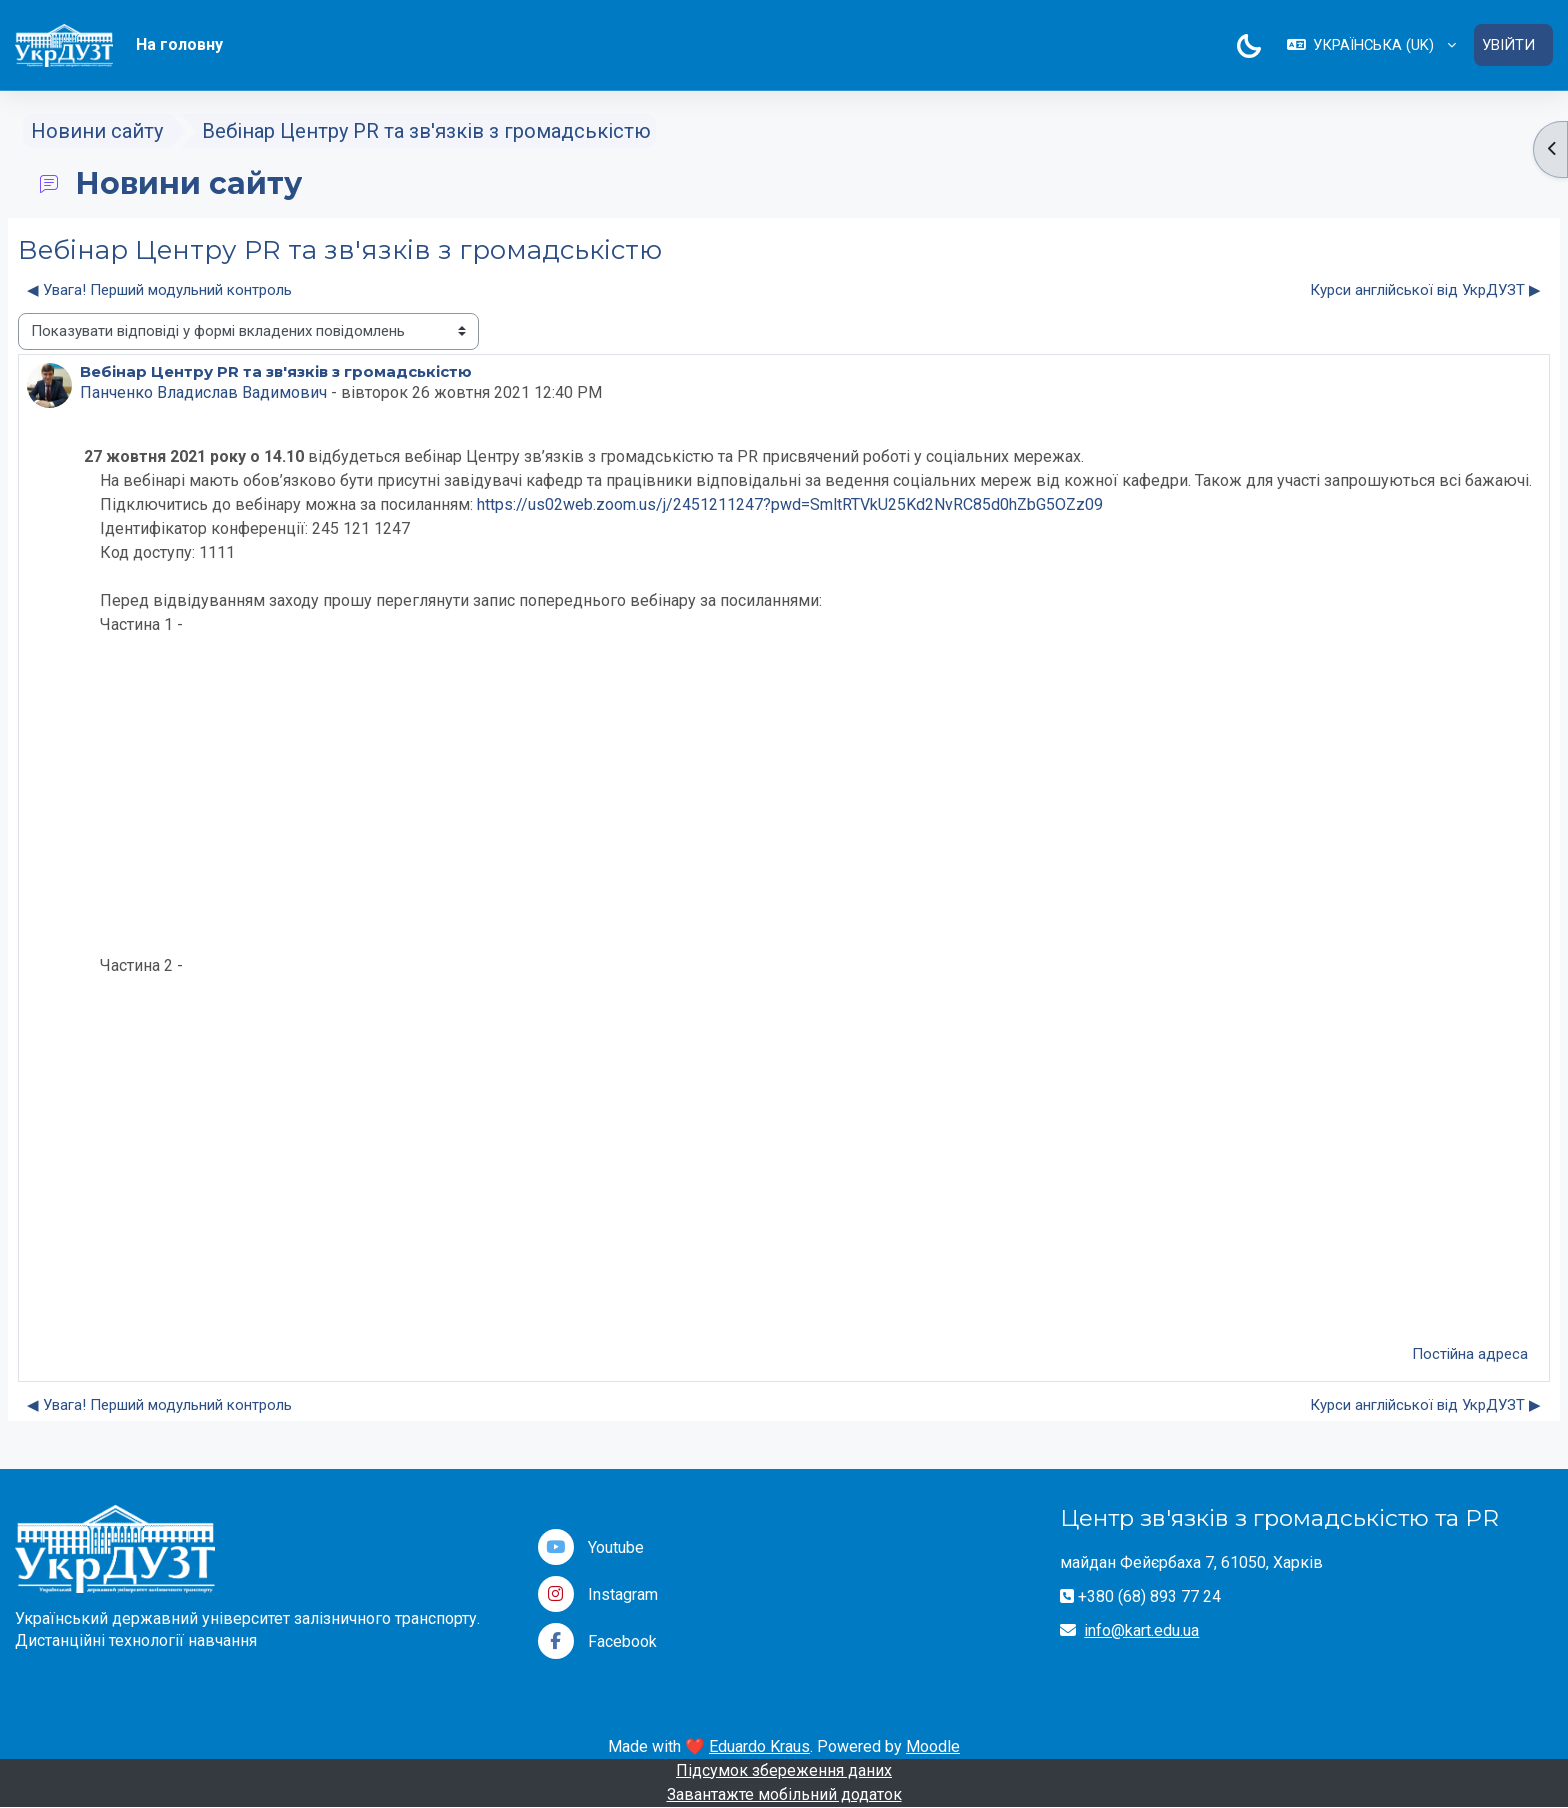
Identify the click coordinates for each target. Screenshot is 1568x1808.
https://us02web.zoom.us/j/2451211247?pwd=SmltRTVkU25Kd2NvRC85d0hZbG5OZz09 (790, 504)
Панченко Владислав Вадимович (203, 392)
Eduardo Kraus (759, 1746)
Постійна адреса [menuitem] (1470, 1354)
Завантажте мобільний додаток (784, 1794)
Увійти (1508, 45)
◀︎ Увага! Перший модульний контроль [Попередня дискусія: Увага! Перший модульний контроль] (159, 290)
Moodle (933, 1746)
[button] (1370, 45)
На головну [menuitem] (179, 44)
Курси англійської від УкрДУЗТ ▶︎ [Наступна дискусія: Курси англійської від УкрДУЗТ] (1425, 290)
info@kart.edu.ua (1141, 1630)
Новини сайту (97, 132)
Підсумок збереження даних (784, 1770)
